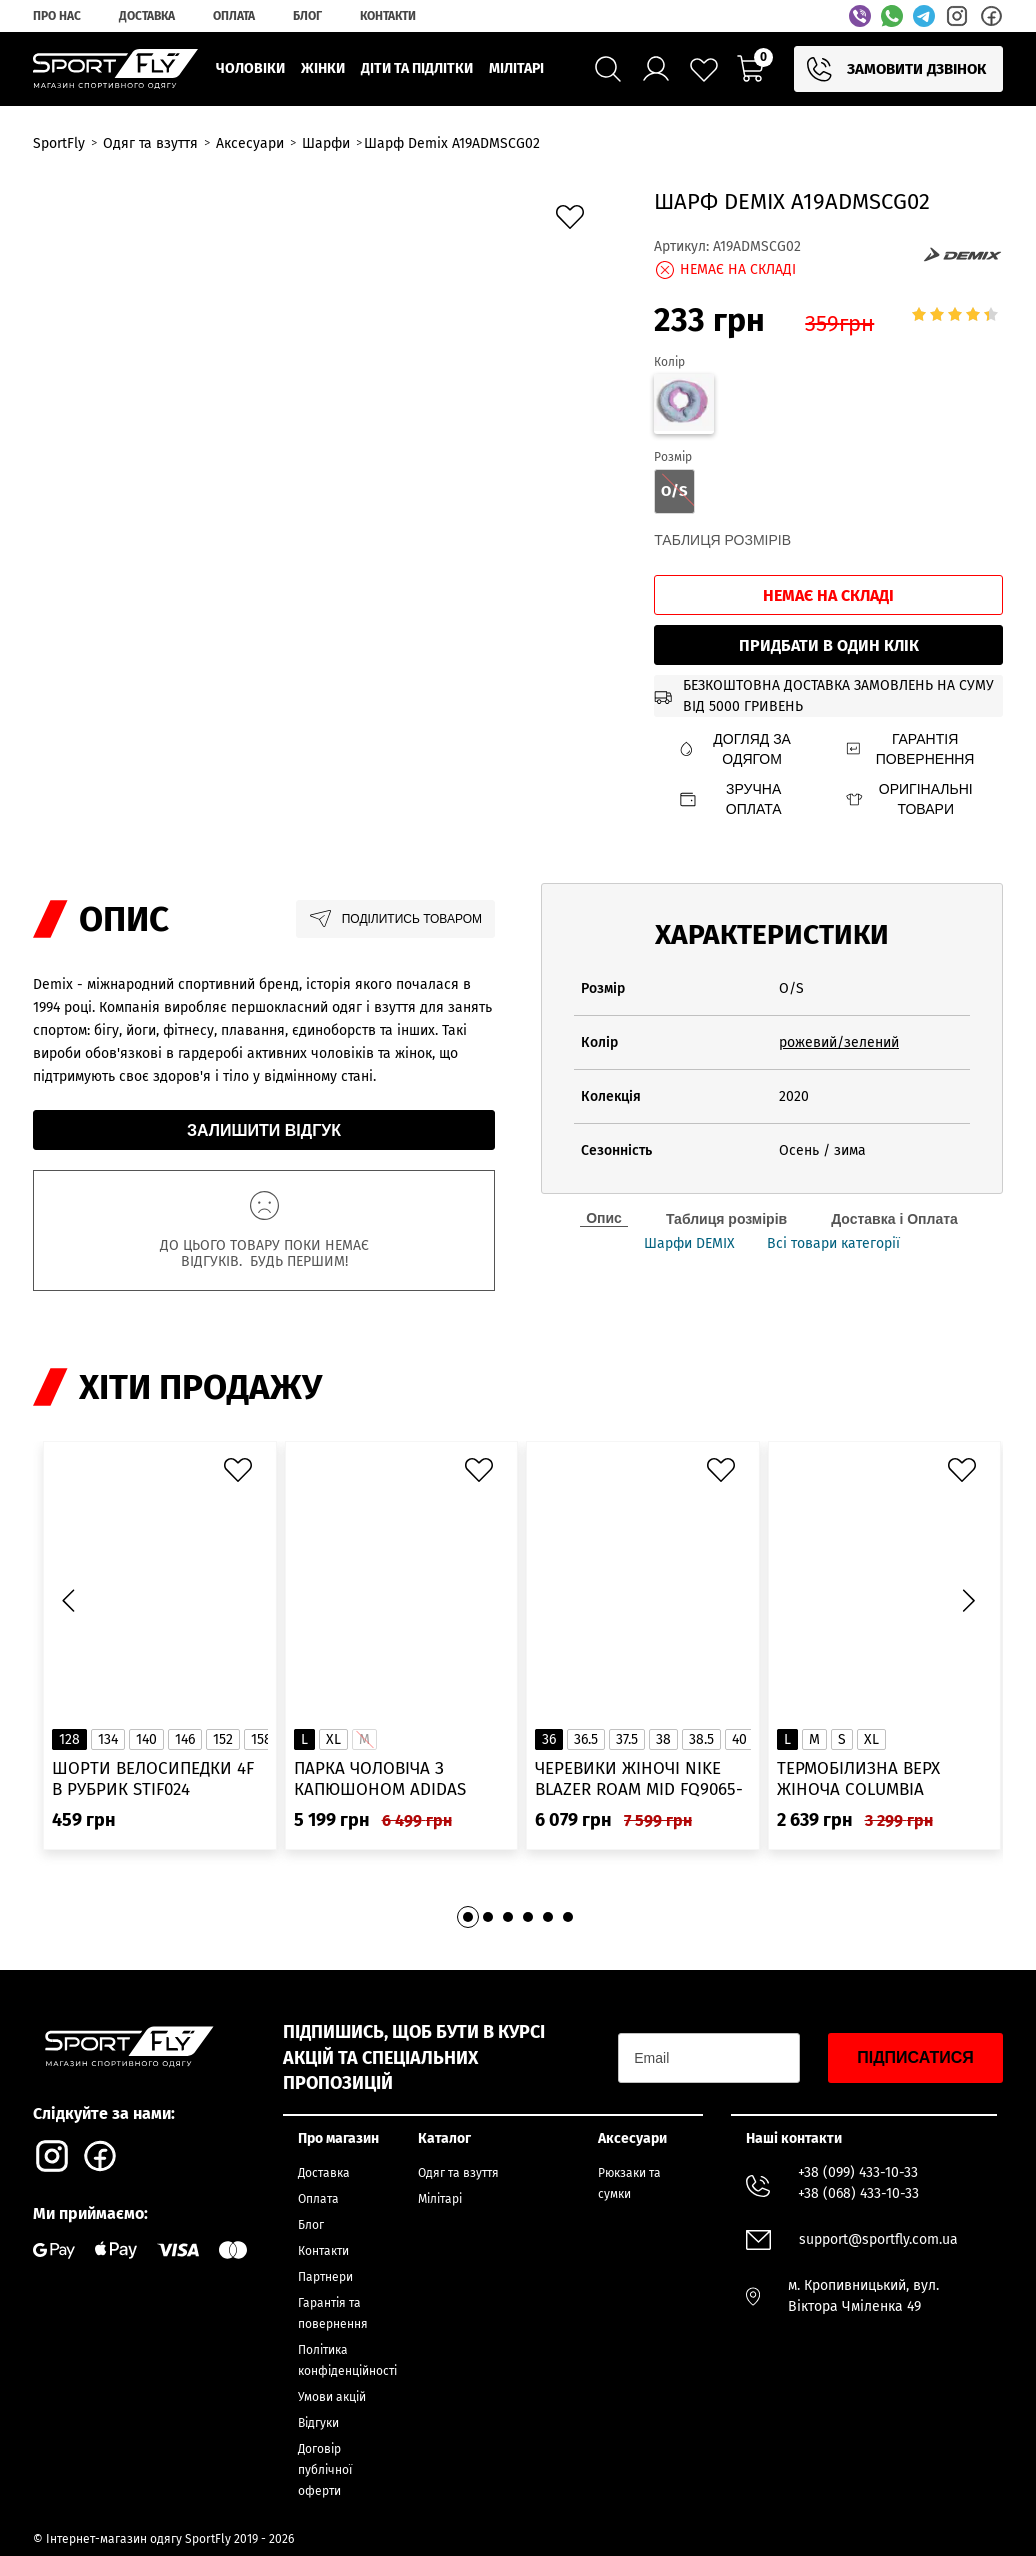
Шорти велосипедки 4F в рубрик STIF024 (153, 1779)
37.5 (627, 1739)
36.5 (586, 1739)
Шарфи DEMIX (689, 1244)
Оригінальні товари (908, 799)
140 (146, 1739)
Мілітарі (440, 2199)
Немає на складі (828, 595)
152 (223, 1739)
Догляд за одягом (734, 749)
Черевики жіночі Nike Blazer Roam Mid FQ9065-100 (639, 1779)
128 (69, 1739)
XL (333, 1739)
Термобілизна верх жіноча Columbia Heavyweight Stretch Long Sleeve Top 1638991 (876, 1779)
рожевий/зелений (839, 1042)
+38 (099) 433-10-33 (858, 2172)
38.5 (701, 1739)
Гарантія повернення (909, 749)
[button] (968, 1601)
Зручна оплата (729, 799)
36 (549, 1739)
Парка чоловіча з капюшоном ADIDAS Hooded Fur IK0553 (380, 1779)
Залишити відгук (264, 1130)
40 (739, 1739)
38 (663, 1739)
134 (108, 1739)
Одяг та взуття (458, 2173)
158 (261, 1739)
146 (185, 1739)
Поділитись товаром (395, 919)
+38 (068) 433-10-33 (858, 2193)
